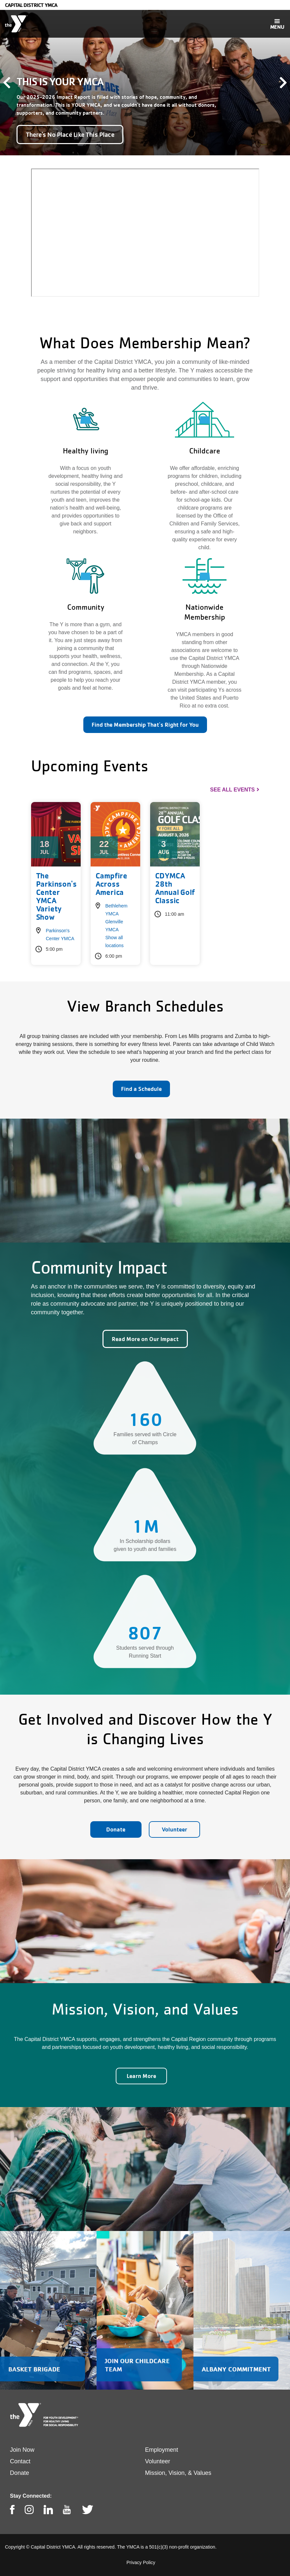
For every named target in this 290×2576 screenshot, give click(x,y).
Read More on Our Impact (145, 1338)
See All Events (232, 789)
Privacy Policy (140, 2562)
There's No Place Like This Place (70, 134)
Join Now (22, 2449)
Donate (115, 1829)
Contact (20, 2461)
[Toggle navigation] (277, 24)
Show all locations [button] (114, 941)
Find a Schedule (141, 1088)
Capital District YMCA (31, 5)
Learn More (141, 2075)
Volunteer (174, 1829)
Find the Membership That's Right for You (145, 724)
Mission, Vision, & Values (178, 2473)
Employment (161, 2449)
